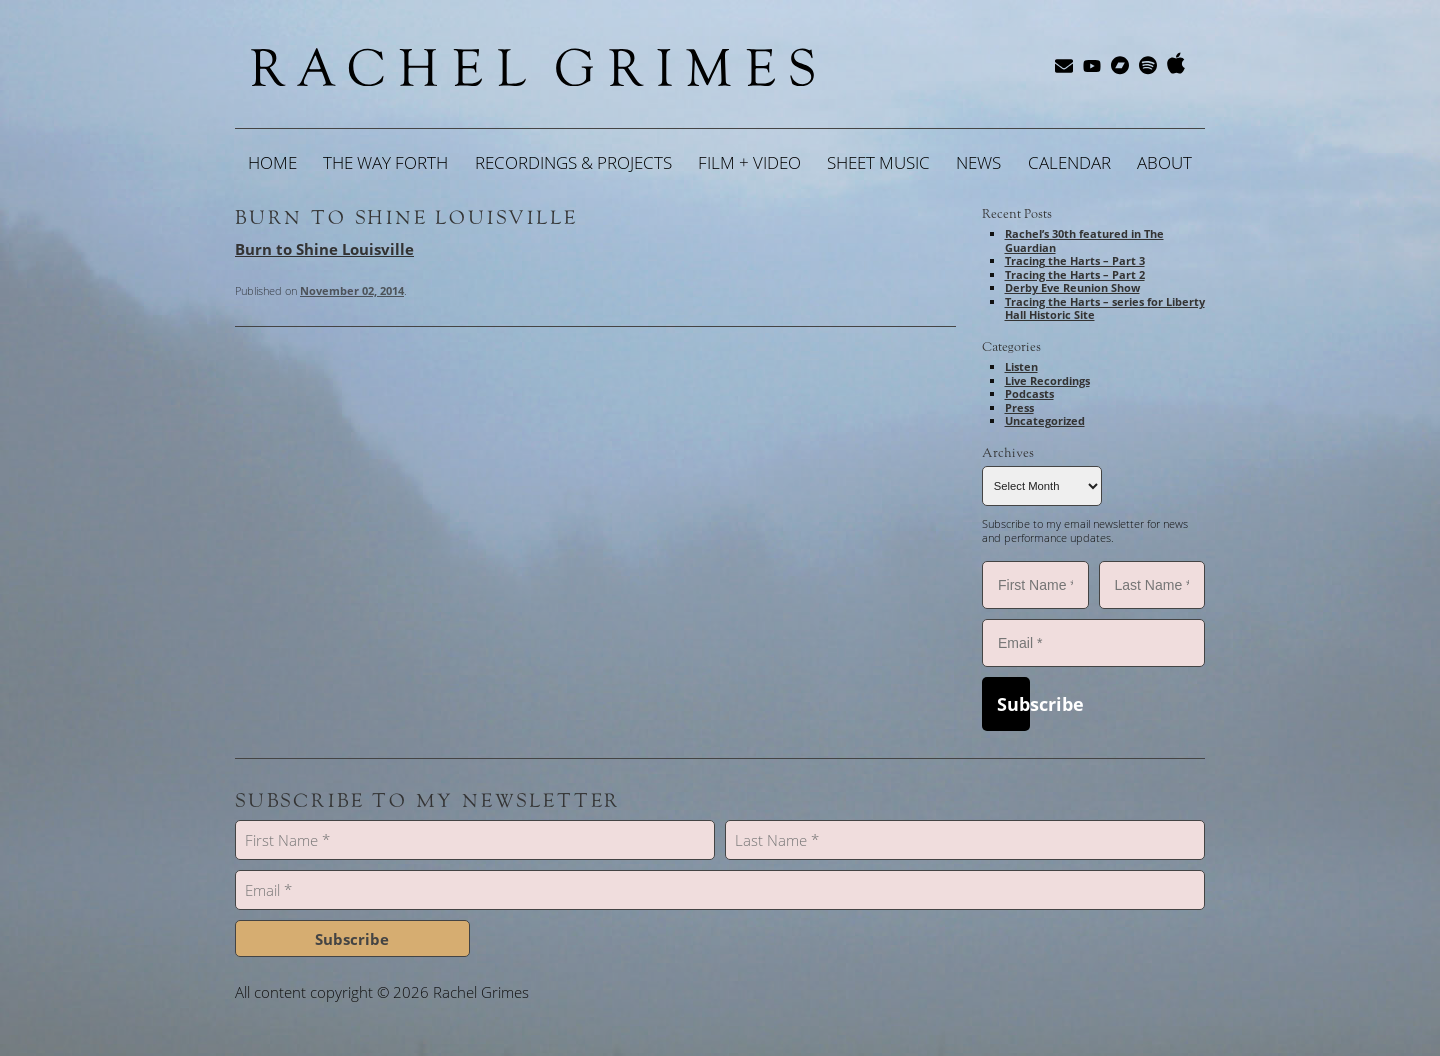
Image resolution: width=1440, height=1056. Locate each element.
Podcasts (1029, 393)
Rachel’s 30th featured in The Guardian (1084, 240)
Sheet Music (878, 162)
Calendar (1069, 162)
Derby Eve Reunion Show (1072, 287)
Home (272, 162)
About (1164, 162)
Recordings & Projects (573, 162)
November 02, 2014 (352, 290)
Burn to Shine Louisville (406, 218)
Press (1019, 407)
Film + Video (749, 162)
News (978, 162)
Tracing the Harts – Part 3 (1075, 260)
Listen (1021, 366)
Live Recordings (1047, 380)
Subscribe (1013, 704)
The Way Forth (385, 162)
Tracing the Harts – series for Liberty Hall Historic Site (1105, 308)
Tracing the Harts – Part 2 (1075, 274)
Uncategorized (1045, 420)
